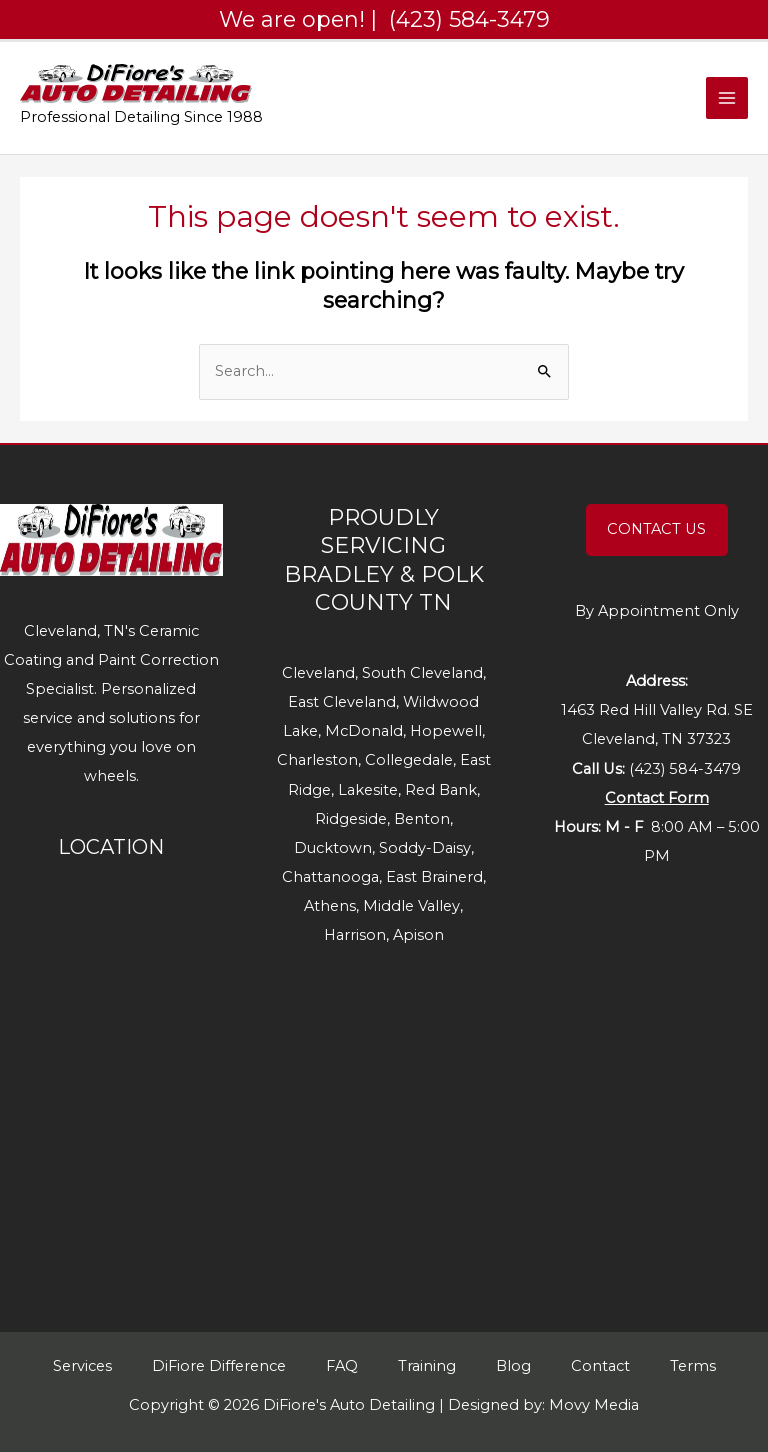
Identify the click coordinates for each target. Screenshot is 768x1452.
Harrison (355, 935)
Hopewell (446, 731)
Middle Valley (411, 906)
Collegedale (409, 760)
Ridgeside (351, 819)
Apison (418, 935)
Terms (693, 1366)
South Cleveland (422, 673)
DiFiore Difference (219, 1366)
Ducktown (333, 848)
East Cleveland (342, 702)
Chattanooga (330, 877)
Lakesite (368, 790)
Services (82, 1366)
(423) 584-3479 (685, 769)
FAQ (342, 1366)
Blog (513, 1366)
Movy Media (594, 1405)
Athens (330, 906)
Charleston (317, 760)
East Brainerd (434, 877)
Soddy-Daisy (425, 848)
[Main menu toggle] (727, 98)
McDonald (364, 731)
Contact (600, 1366)
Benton (422, 819)
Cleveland (318, 673)
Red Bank (441, 790)
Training (427, 1366)
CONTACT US (656, 529)
